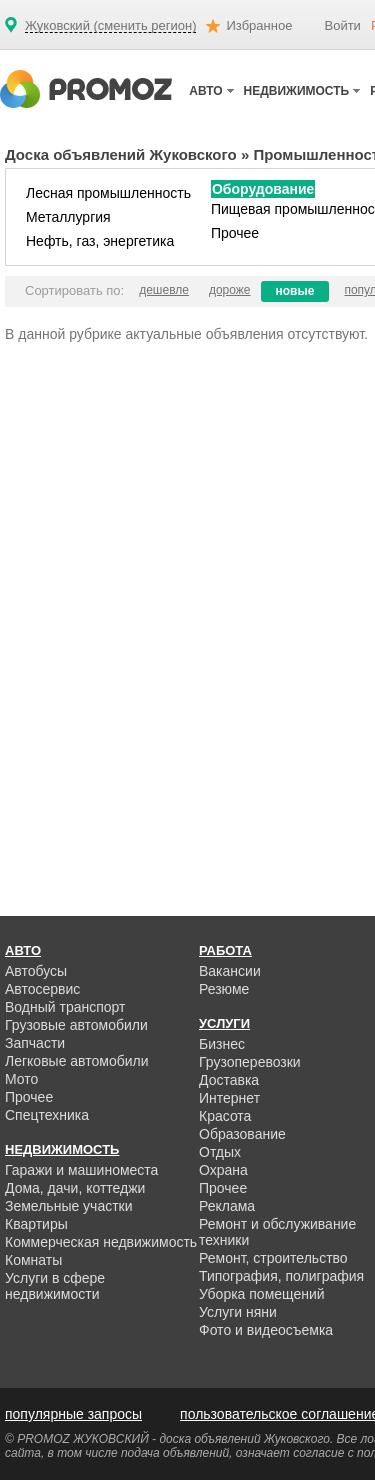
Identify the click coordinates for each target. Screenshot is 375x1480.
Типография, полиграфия (281, 1276)
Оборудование (263, 189)
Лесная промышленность (108, 193)
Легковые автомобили (77, 1061)
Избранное (259, 25)
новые (295, 291)
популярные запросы (73, 1414)
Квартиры (36, 1224)
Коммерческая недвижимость (101, 1242)
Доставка (229, 1080)
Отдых (220, 1152)
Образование (242, 1134)
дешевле (164, 290)
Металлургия (68, 217)
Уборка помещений (262, 1294)
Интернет (229, 1098)
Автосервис (42, 989)
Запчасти (35, 1043)
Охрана (223, 1170)
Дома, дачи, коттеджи (75, 1188)
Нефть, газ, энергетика (100, 241)
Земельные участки (69, 1206)
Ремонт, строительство (273, 1258)
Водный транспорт (65, 1007)
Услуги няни (238, 1312)
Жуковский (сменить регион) (110, 26)
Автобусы (36, 971)
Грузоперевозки (250, 1062)
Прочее (235, 233)
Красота (225, 1116)
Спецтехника (47, 1115)
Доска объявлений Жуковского (121, 154)
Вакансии (230, 971)
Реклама (227, 1206)
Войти (342, 25)
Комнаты (33, 1260)
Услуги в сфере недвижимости (55, 1286)
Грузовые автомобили (76, 1025)
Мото (21, 1079)
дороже (230, 290)
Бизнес (222, 1044)
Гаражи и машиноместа (81, 1170)
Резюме (224, 989)
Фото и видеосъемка (266, 1330)
